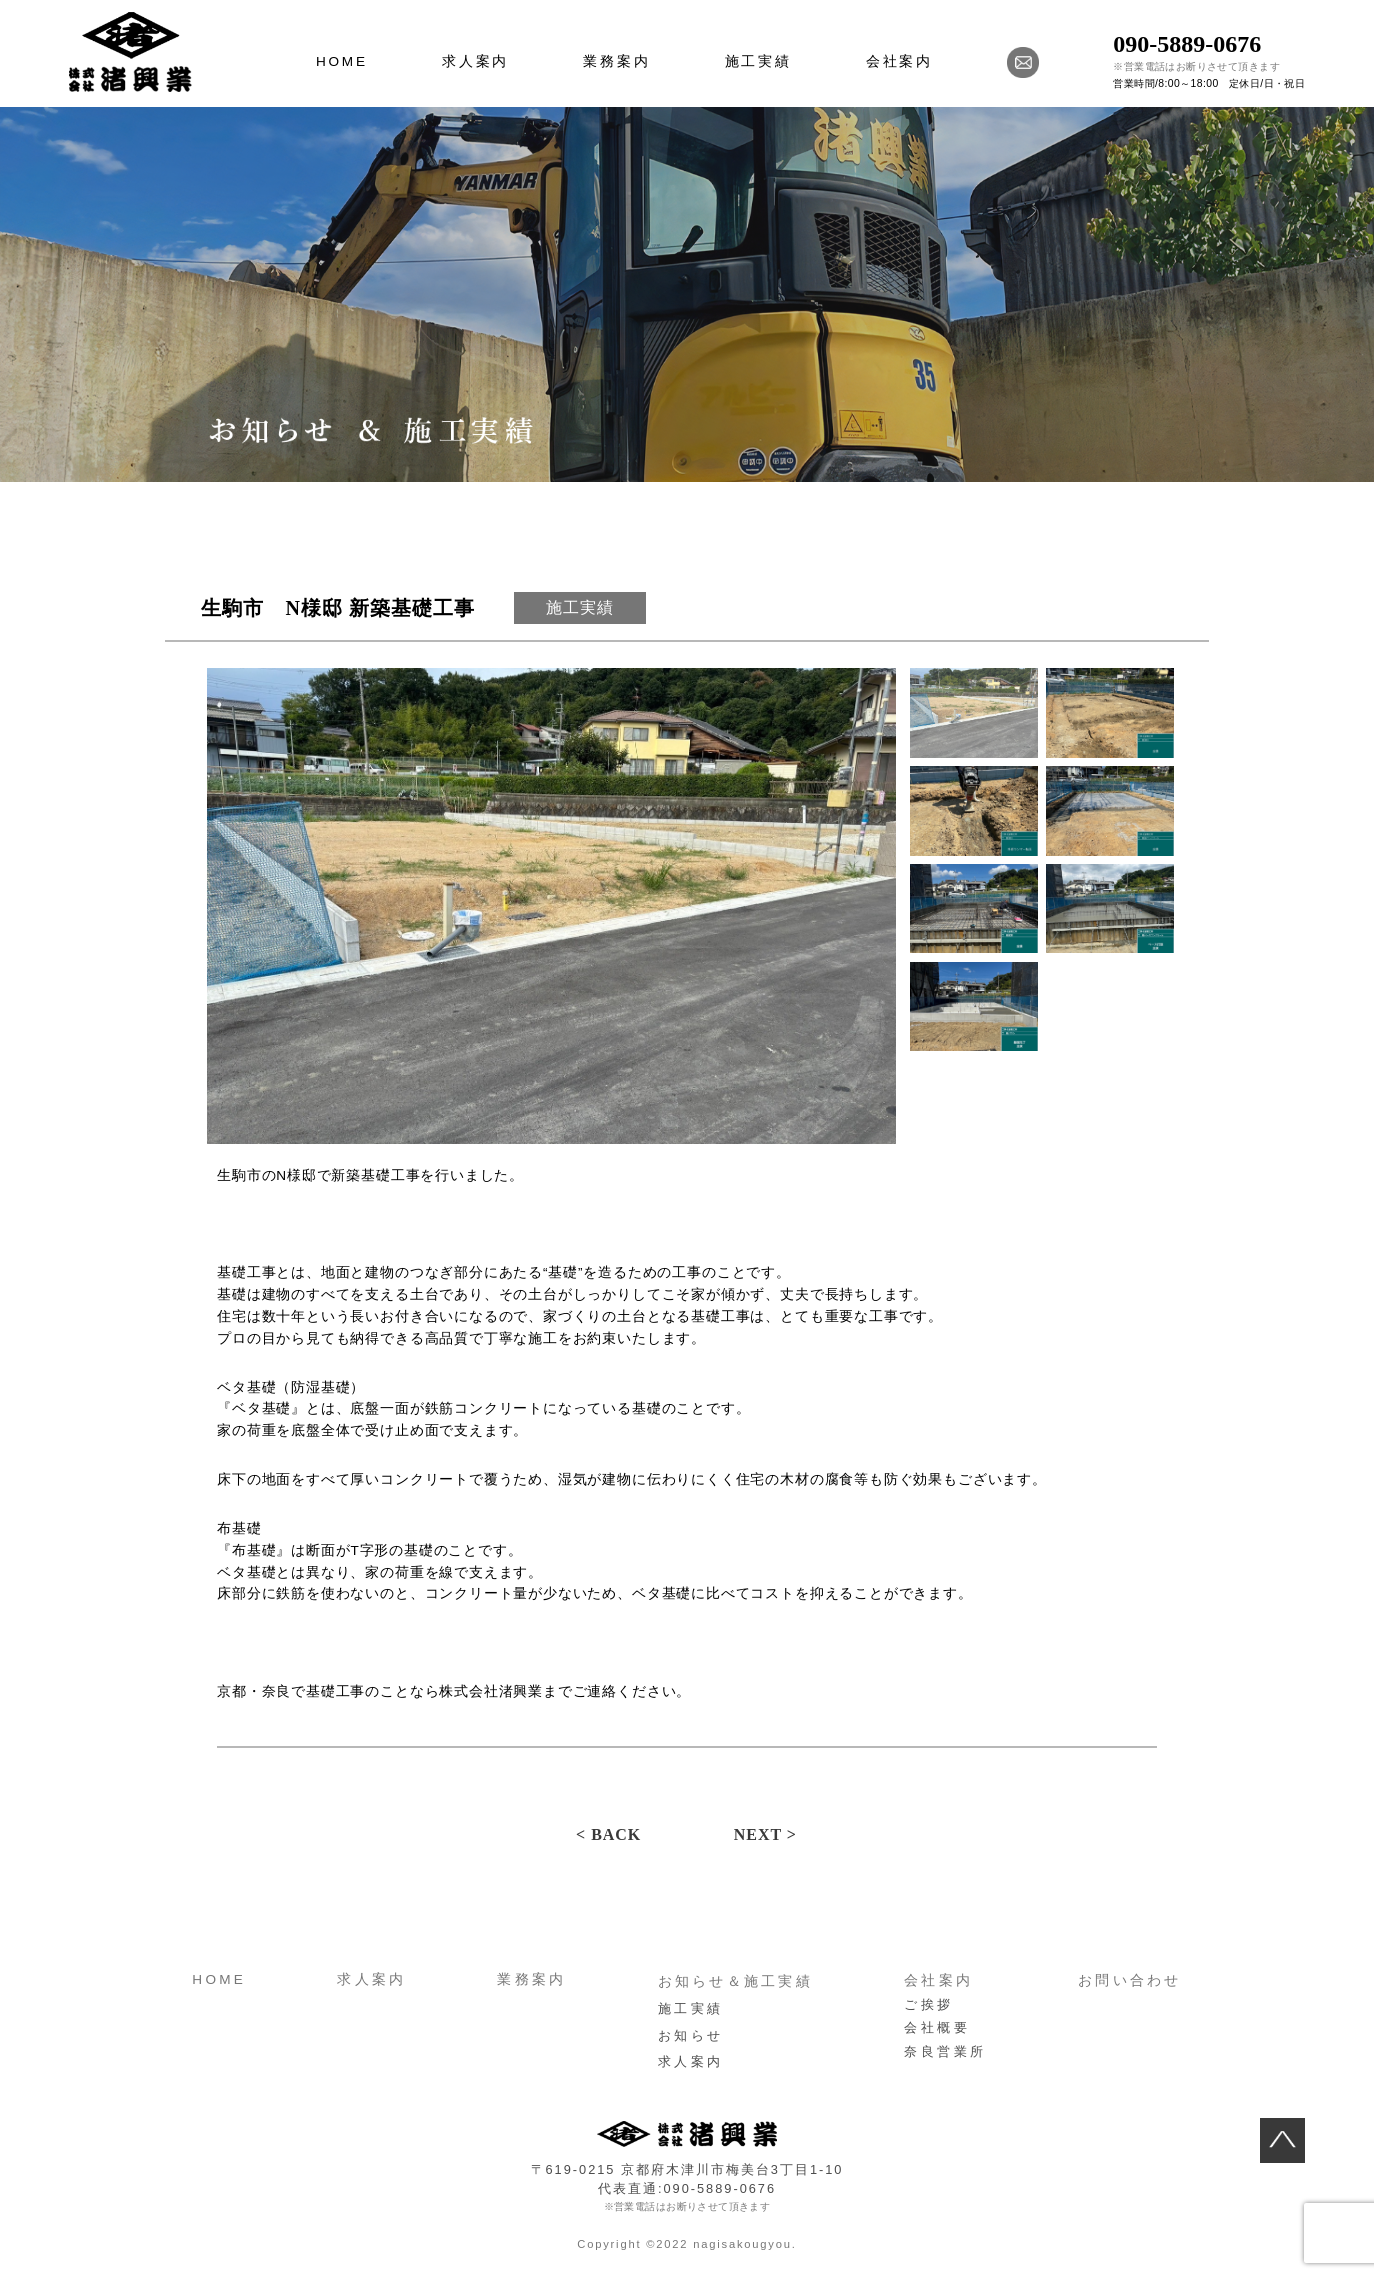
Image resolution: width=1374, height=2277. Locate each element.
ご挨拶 (929, 2004)
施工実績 (758, 61)
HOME (342, 61)
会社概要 (937, 2027)
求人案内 (475, 61)
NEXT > (765, 1834)
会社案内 (899, 61)
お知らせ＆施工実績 (735, 1981)
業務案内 (616, 61)
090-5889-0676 (1187, 44)
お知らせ (691, 2035)
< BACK (608, 1834)
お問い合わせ (1130, 1980)
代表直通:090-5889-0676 (687, 2188)
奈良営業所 (945, 2051)
